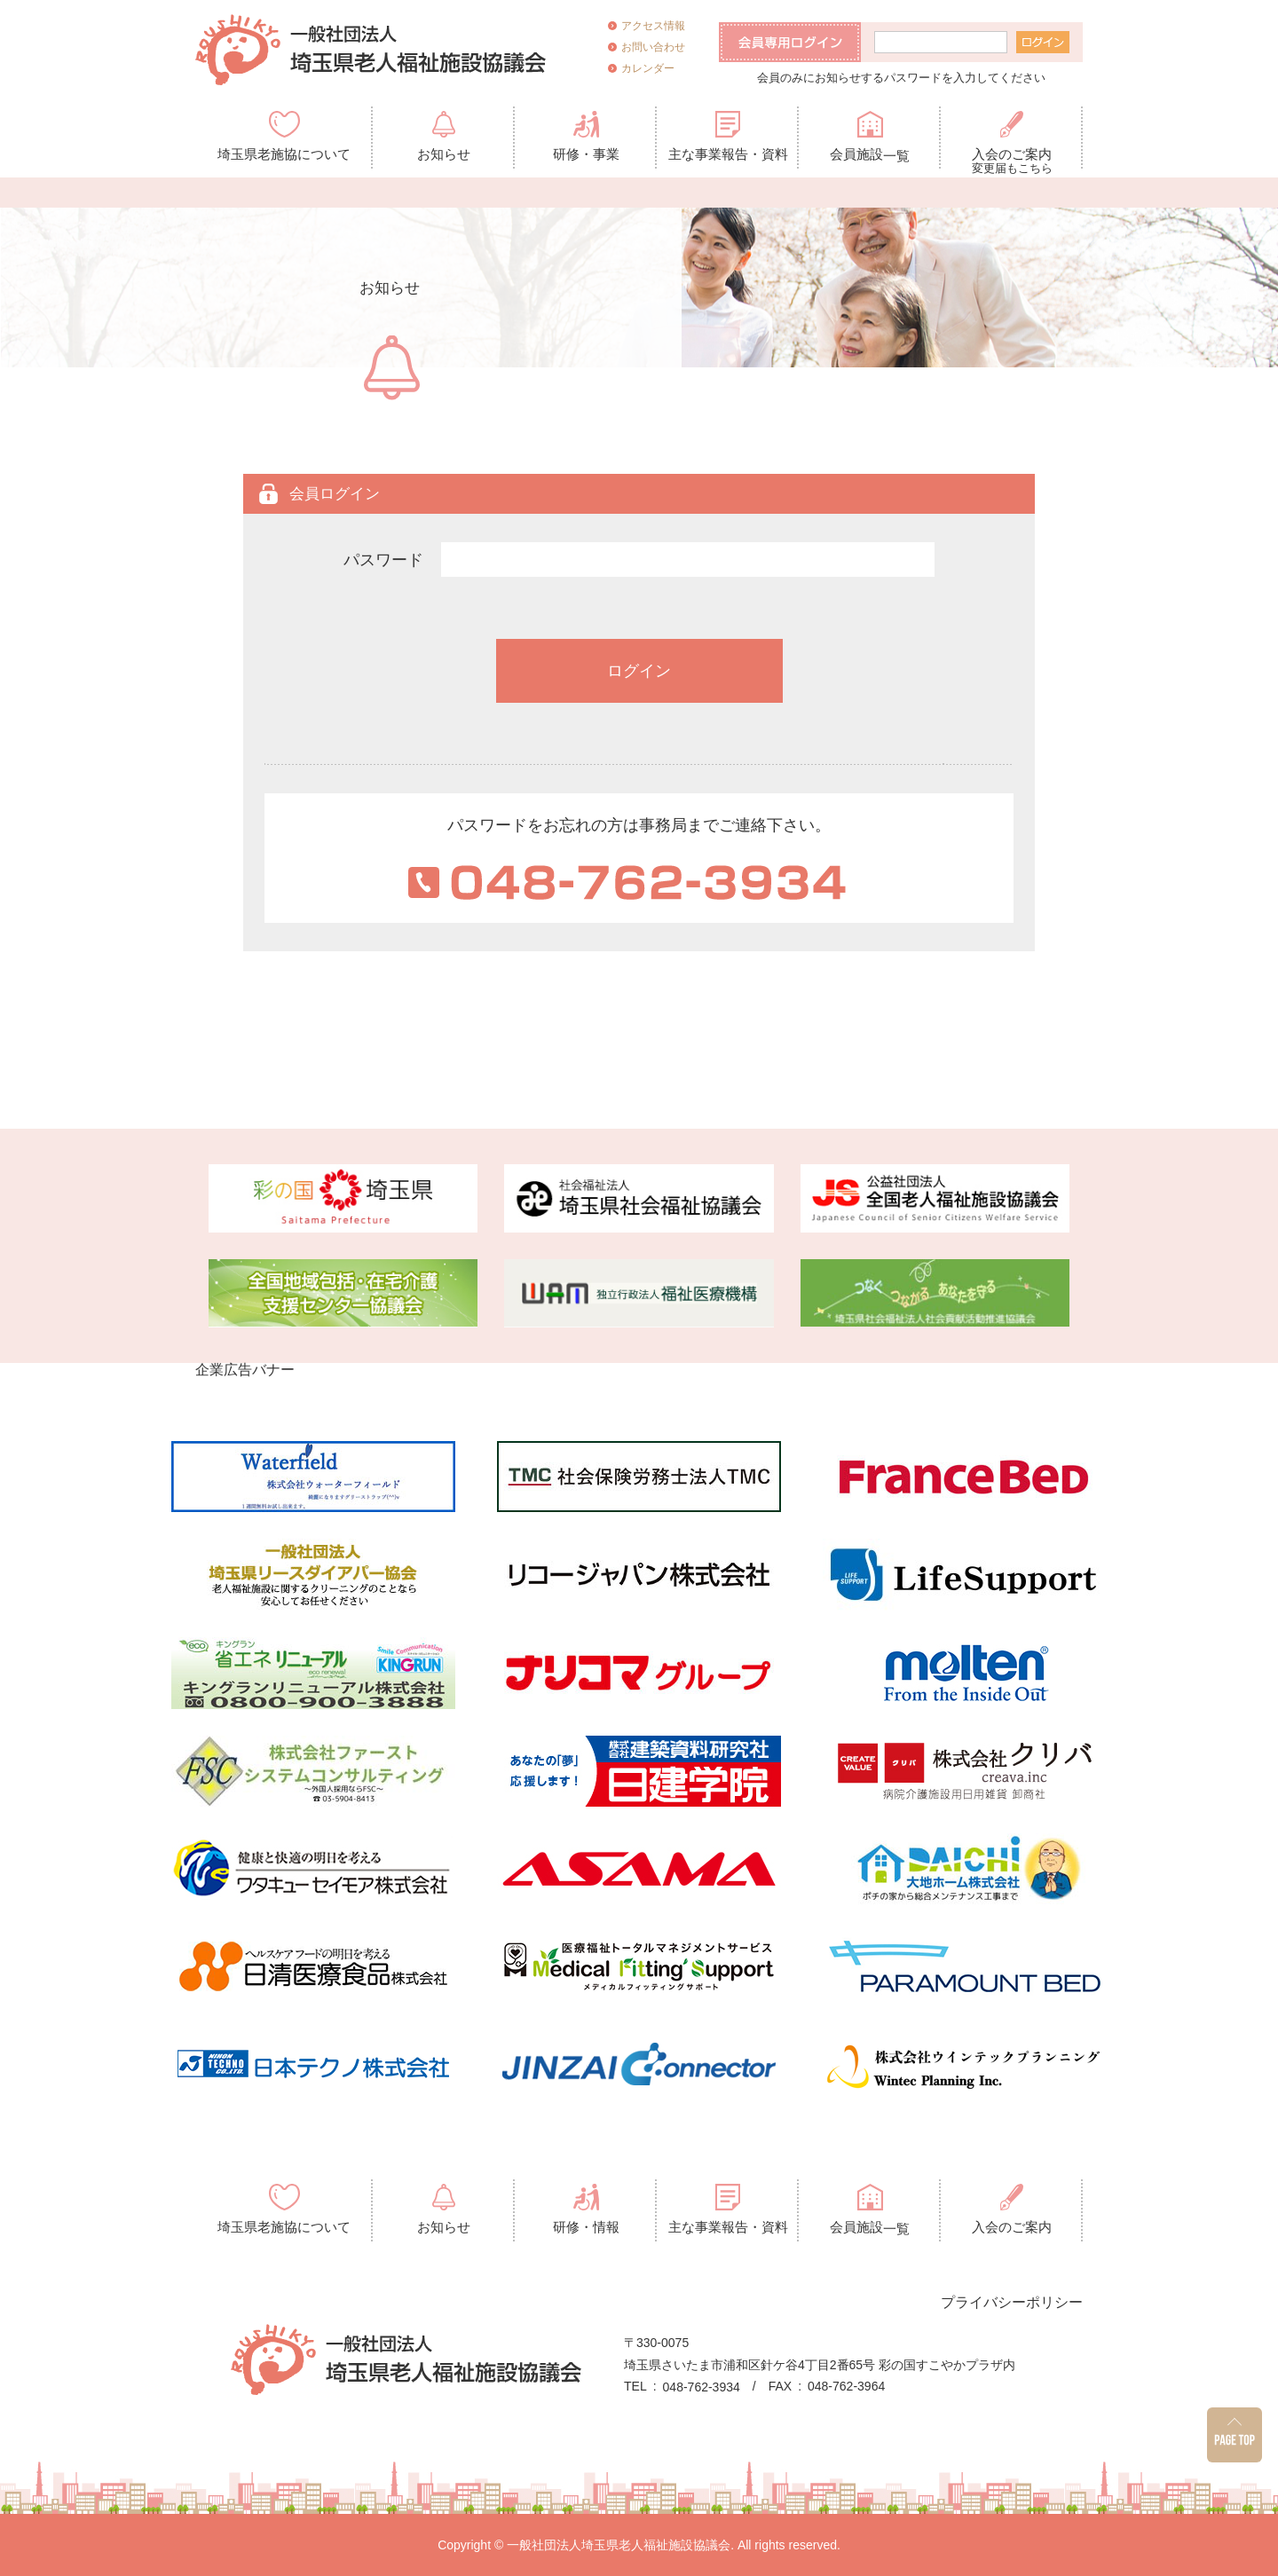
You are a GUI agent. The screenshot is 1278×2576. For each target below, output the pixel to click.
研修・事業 (586, 153)
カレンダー (647, 68)
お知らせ (443, 153)
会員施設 (870, 154)
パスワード (383, 560)
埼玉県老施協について (284, 153)
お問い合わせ (653, 47)
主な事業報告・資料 (728, 153)
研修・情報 (586, 2226)
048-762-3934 (701, 2387)
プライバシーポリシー (1012, 2301)
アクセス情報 (653, 25)
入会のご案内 (1012, 157)
